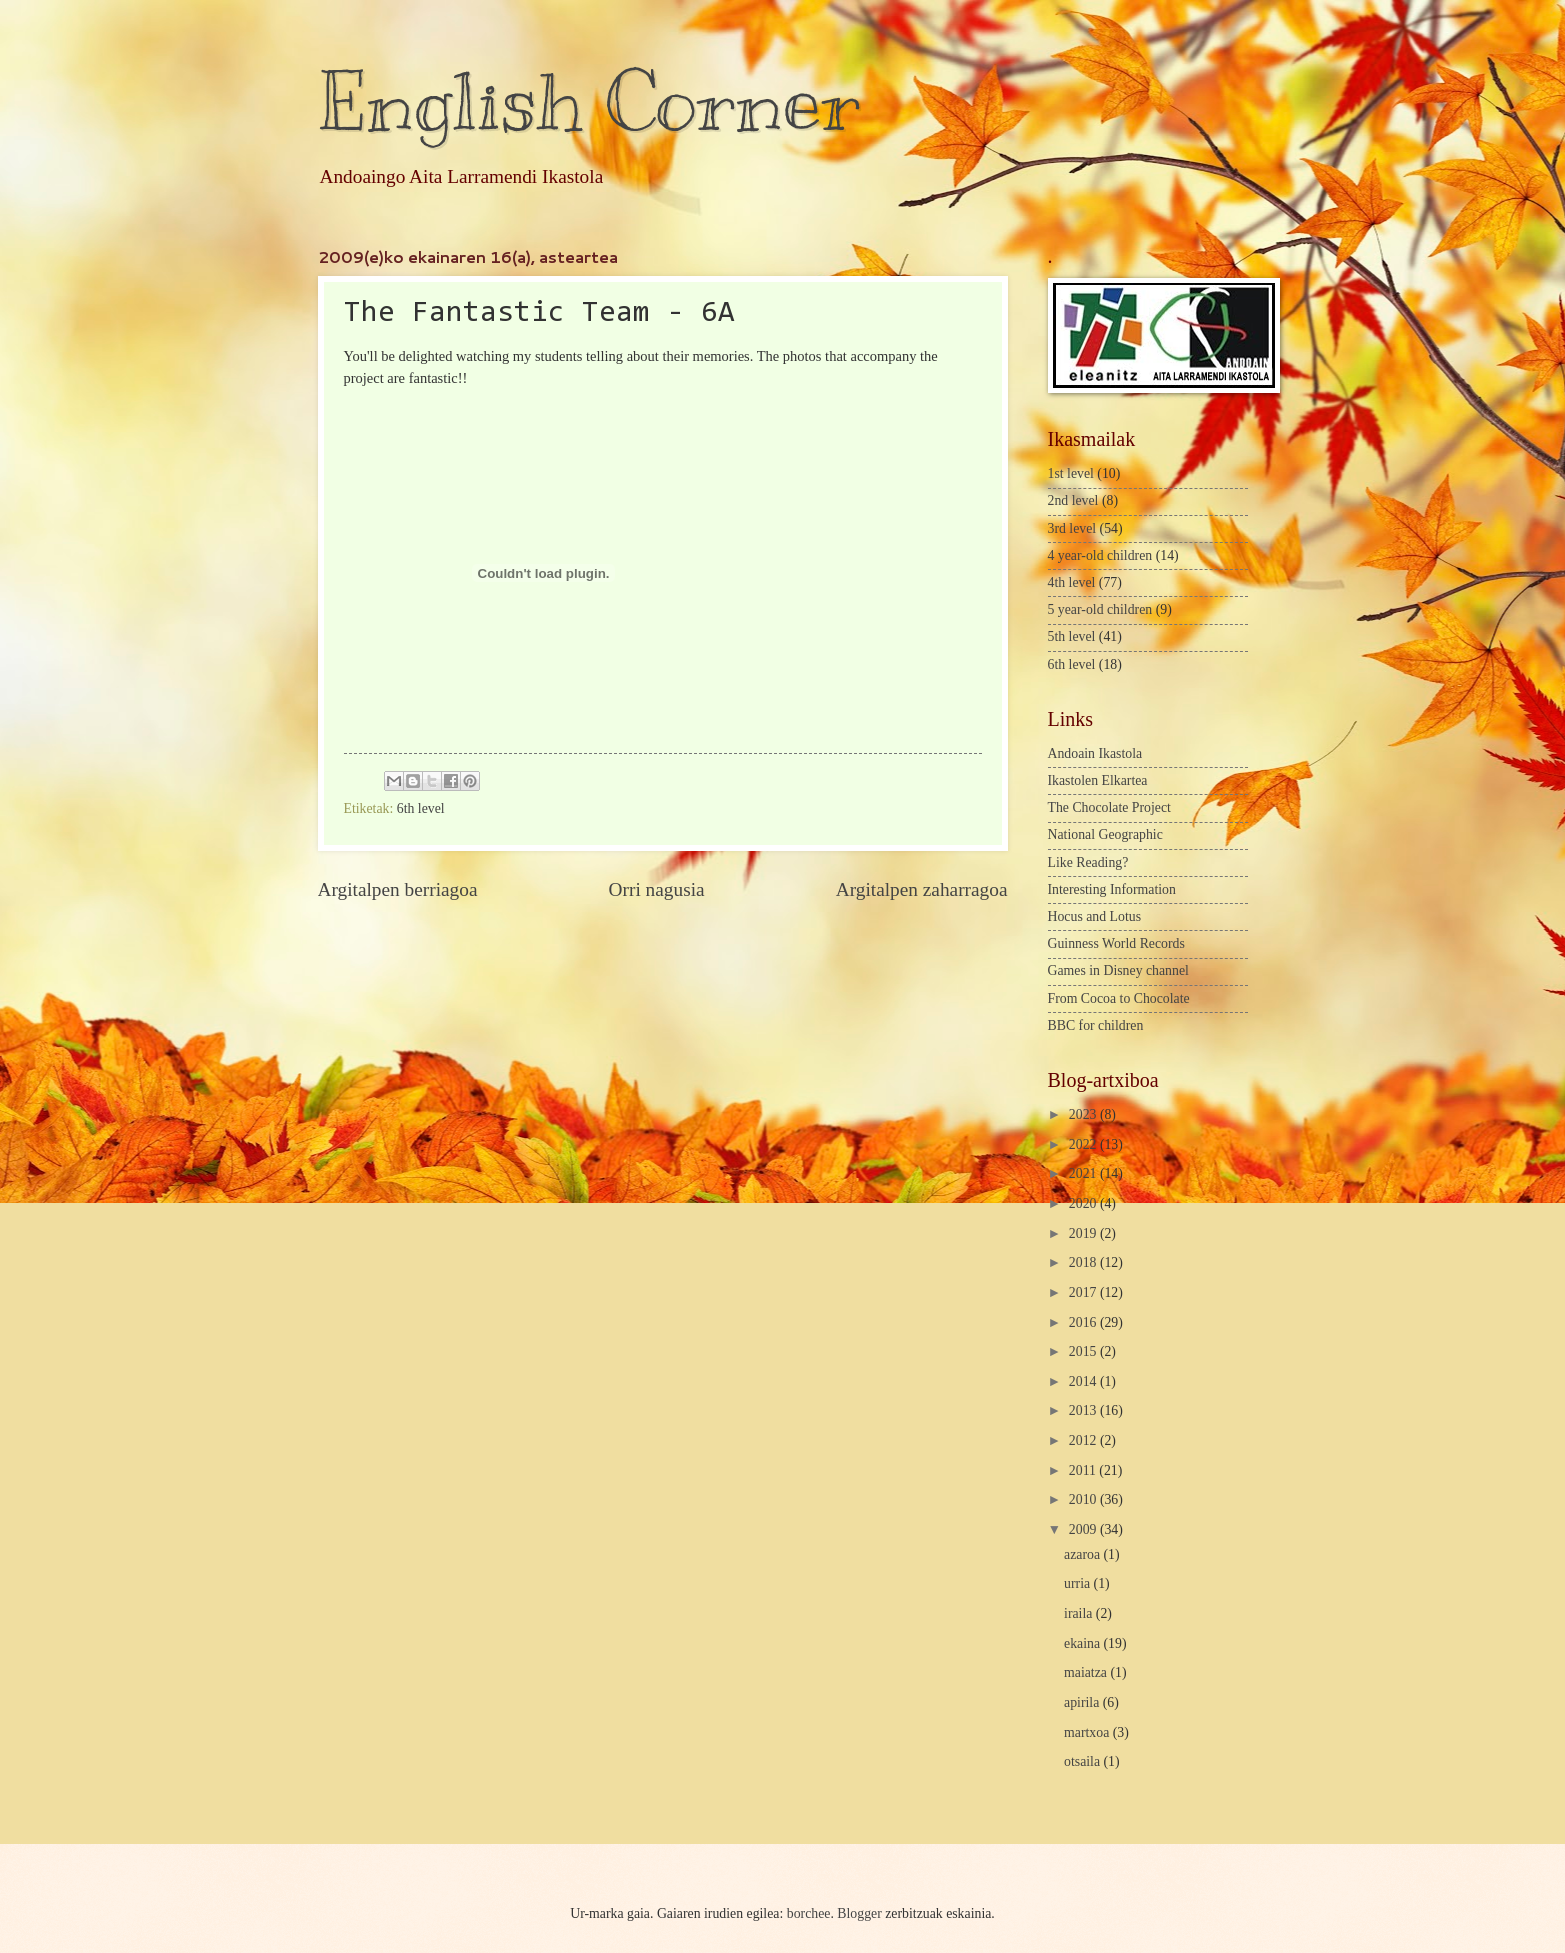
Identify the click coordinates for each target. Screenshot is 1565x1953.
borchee (809, 1913)
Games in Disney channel (1118, 970)
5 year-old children (1100, 609)
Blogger (859, 1913)
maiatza (1087, 1672)
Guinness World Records (1116, 943)
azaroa (1083, 1554)
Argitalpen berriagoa (398, 889)
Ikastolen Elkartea (1098, 780)
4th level (1072, 582)
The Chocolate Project (1109, 807)
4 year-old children (1100, 555)
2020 (1084, 1203)
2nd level (1073, 500)
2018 (1084, 1262)
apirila (1083, 1702)
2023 (1084, 1114)
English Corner (589, 102)
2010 (1084, 1499)
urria (1079, 1583)
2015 (1084, 1351)
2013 (1084, 1410)
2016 (1084, 1322)
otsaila (1083, 1761)
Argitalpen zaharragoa (922, 889)
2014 (1084, 1381)
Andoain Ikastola (1095, 753)
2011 (1084, 1470)
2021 (1084, 1173)
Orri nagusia (657, 889)
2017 (1084, 1292)
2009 (1084, 1529)
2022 (1084, 1144)
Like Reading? (1088, 862)
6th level (421, 808)
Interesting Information (1112, 889)
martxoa (1088, 1732)
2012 (1084, 1440)
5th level (1072, 636)
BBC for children (1096, 1025)
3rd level (1072, 528)
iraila (1080, 1613)
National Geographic (1105, 834)
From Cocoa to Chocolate (1119, 998)
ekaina (1083, 1643)
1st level (1071, 473)
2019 (1084, 1233)
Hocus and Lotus (1095, 916)
